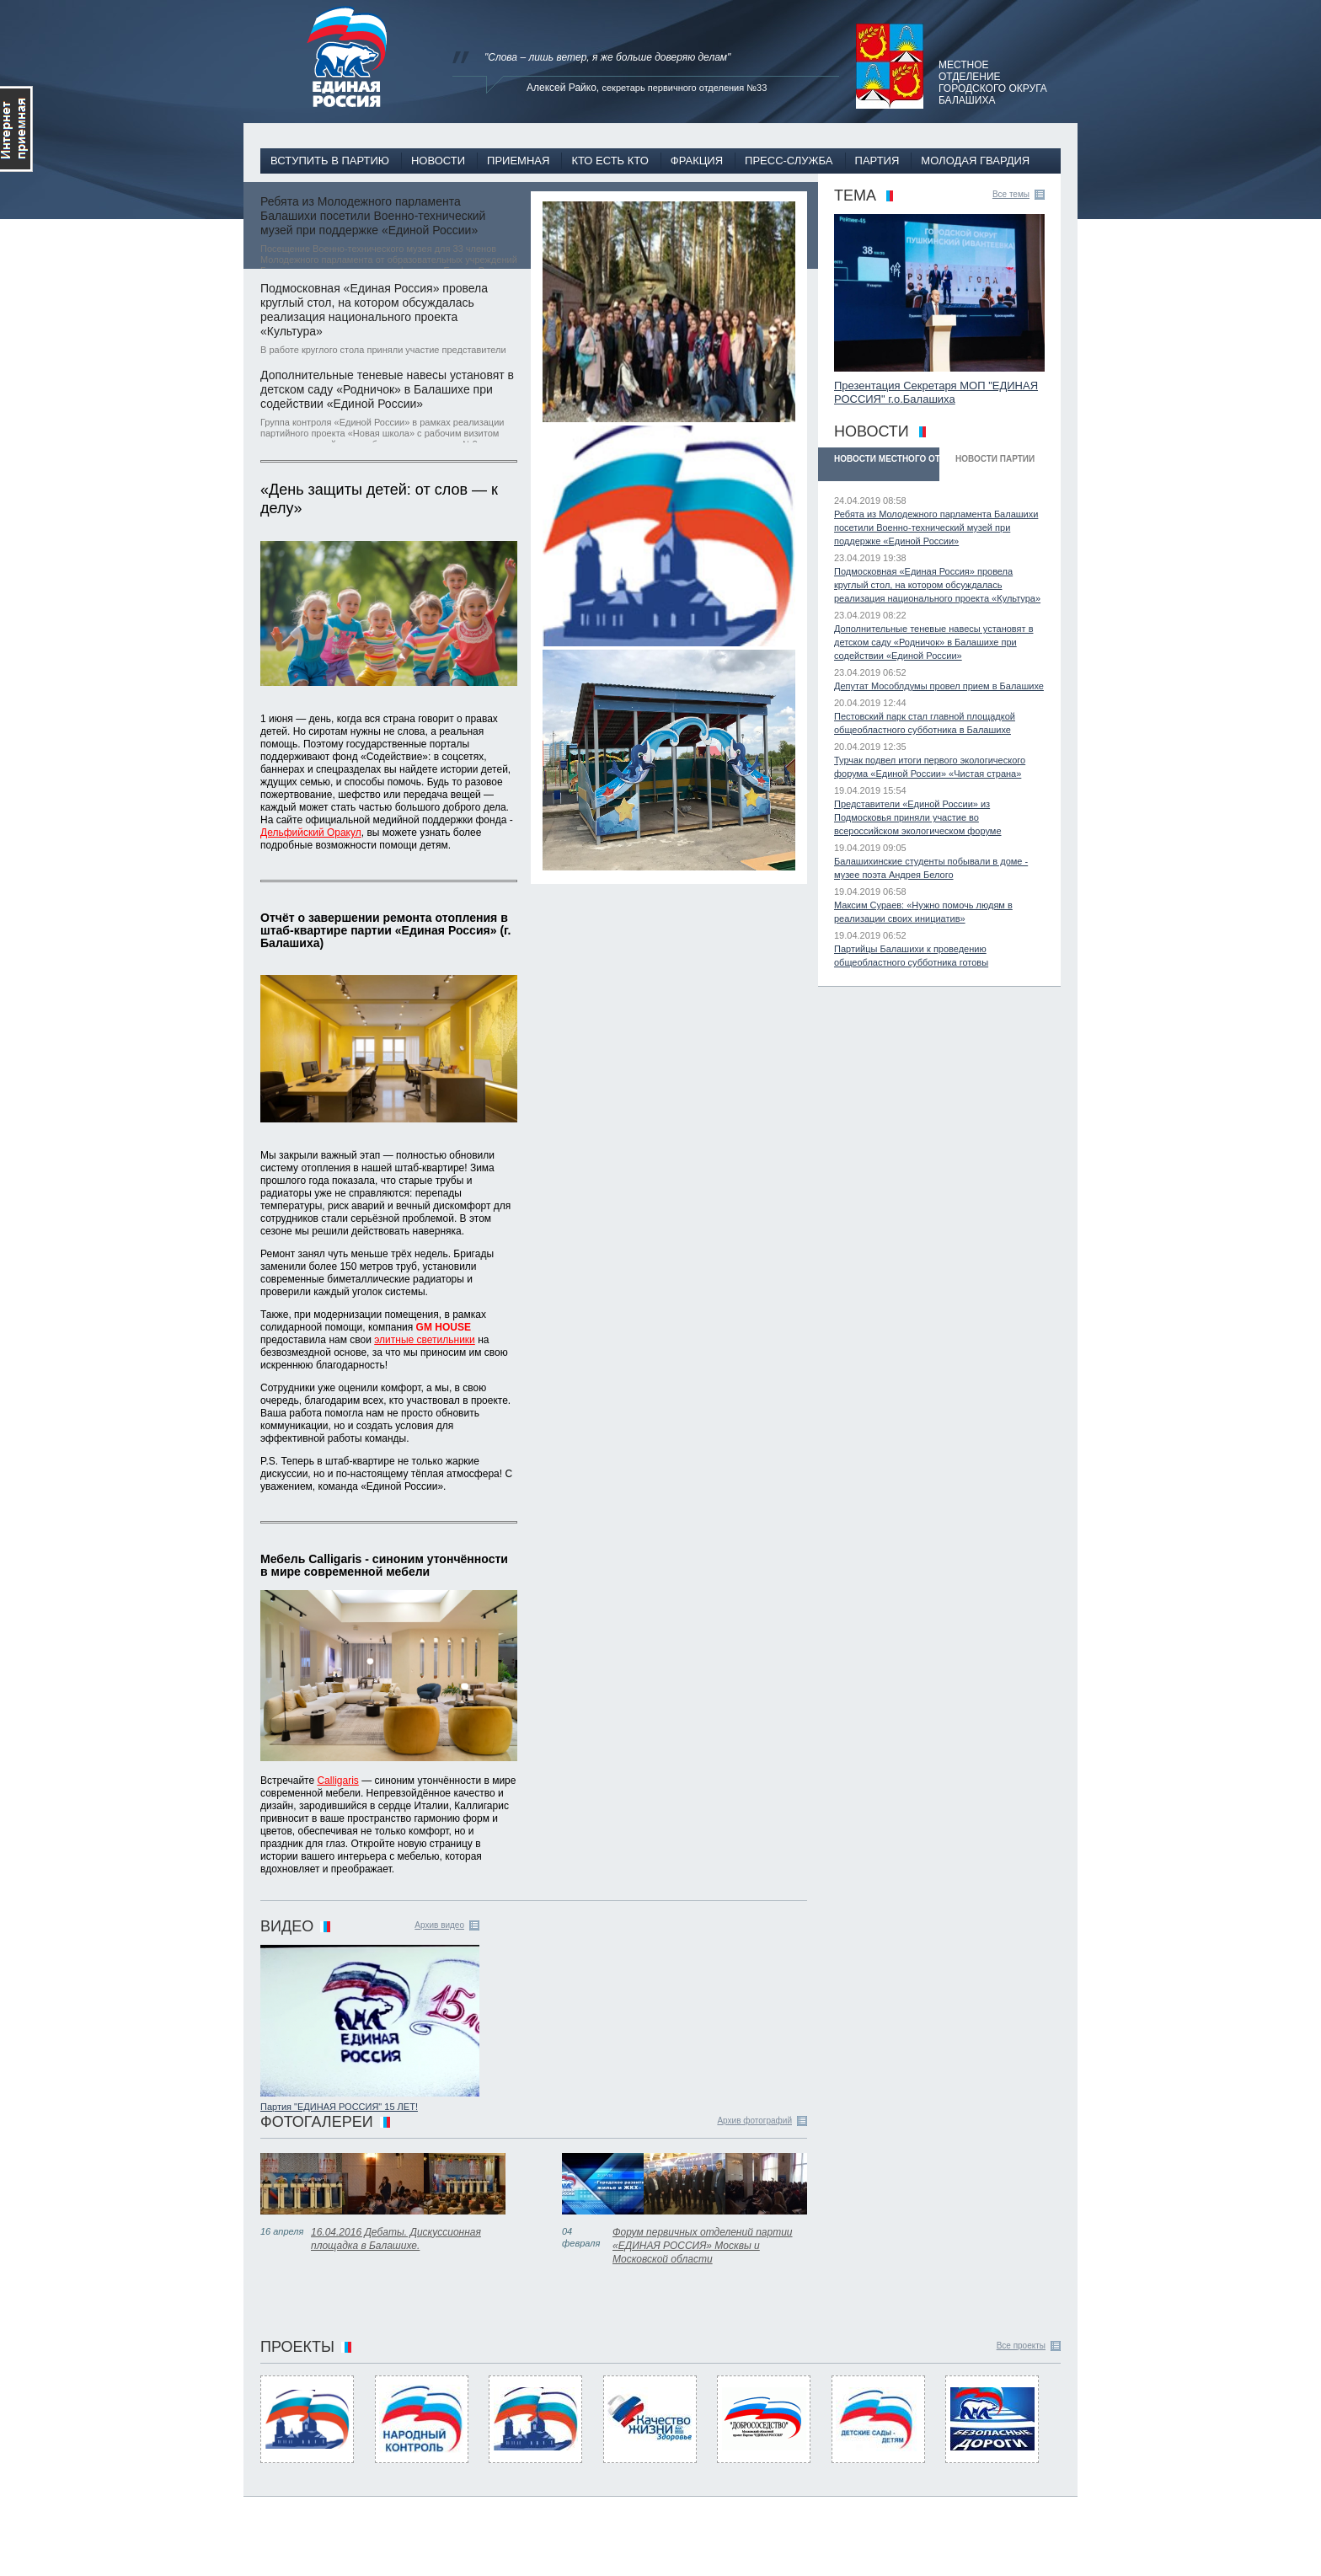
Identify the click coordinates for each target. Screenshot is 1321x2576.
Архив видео (439, 1925)
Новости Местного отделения (886, 458)
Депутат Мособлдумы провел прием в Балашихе (939, 686)
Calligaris (337, 1780)
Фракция (697, 160)
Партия (877, 160)
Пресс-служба (788, 160)
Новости (438, 160)
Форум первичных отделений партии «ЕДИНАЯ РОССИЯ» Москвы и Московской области (702, 2245)
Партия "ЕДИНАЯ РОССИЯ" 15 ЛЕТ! (339, 2107)
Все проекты (1021, 2345)
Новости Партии (995, 458)
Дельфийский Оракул (310, 832)
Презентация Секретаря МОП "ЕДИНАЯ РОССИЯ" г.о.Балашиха (936, 392)
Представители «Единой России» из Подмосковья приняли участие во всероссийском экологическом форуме (918, 817)
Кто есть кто (609, 160)
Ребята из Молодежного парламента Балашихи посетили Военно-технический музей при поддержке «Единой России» (372, 216)
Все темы (1011, 194)
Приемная (518, 160)
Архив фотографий (754, 2120)
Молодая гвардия (975, 160)
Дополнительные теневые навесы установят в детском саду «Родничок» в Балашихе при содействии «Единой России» (387, 389)
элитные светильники (424, 1340)
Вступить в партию (329, 160)
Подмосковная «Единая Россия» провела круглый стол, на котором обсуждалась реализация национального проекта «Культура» (374, 309)
